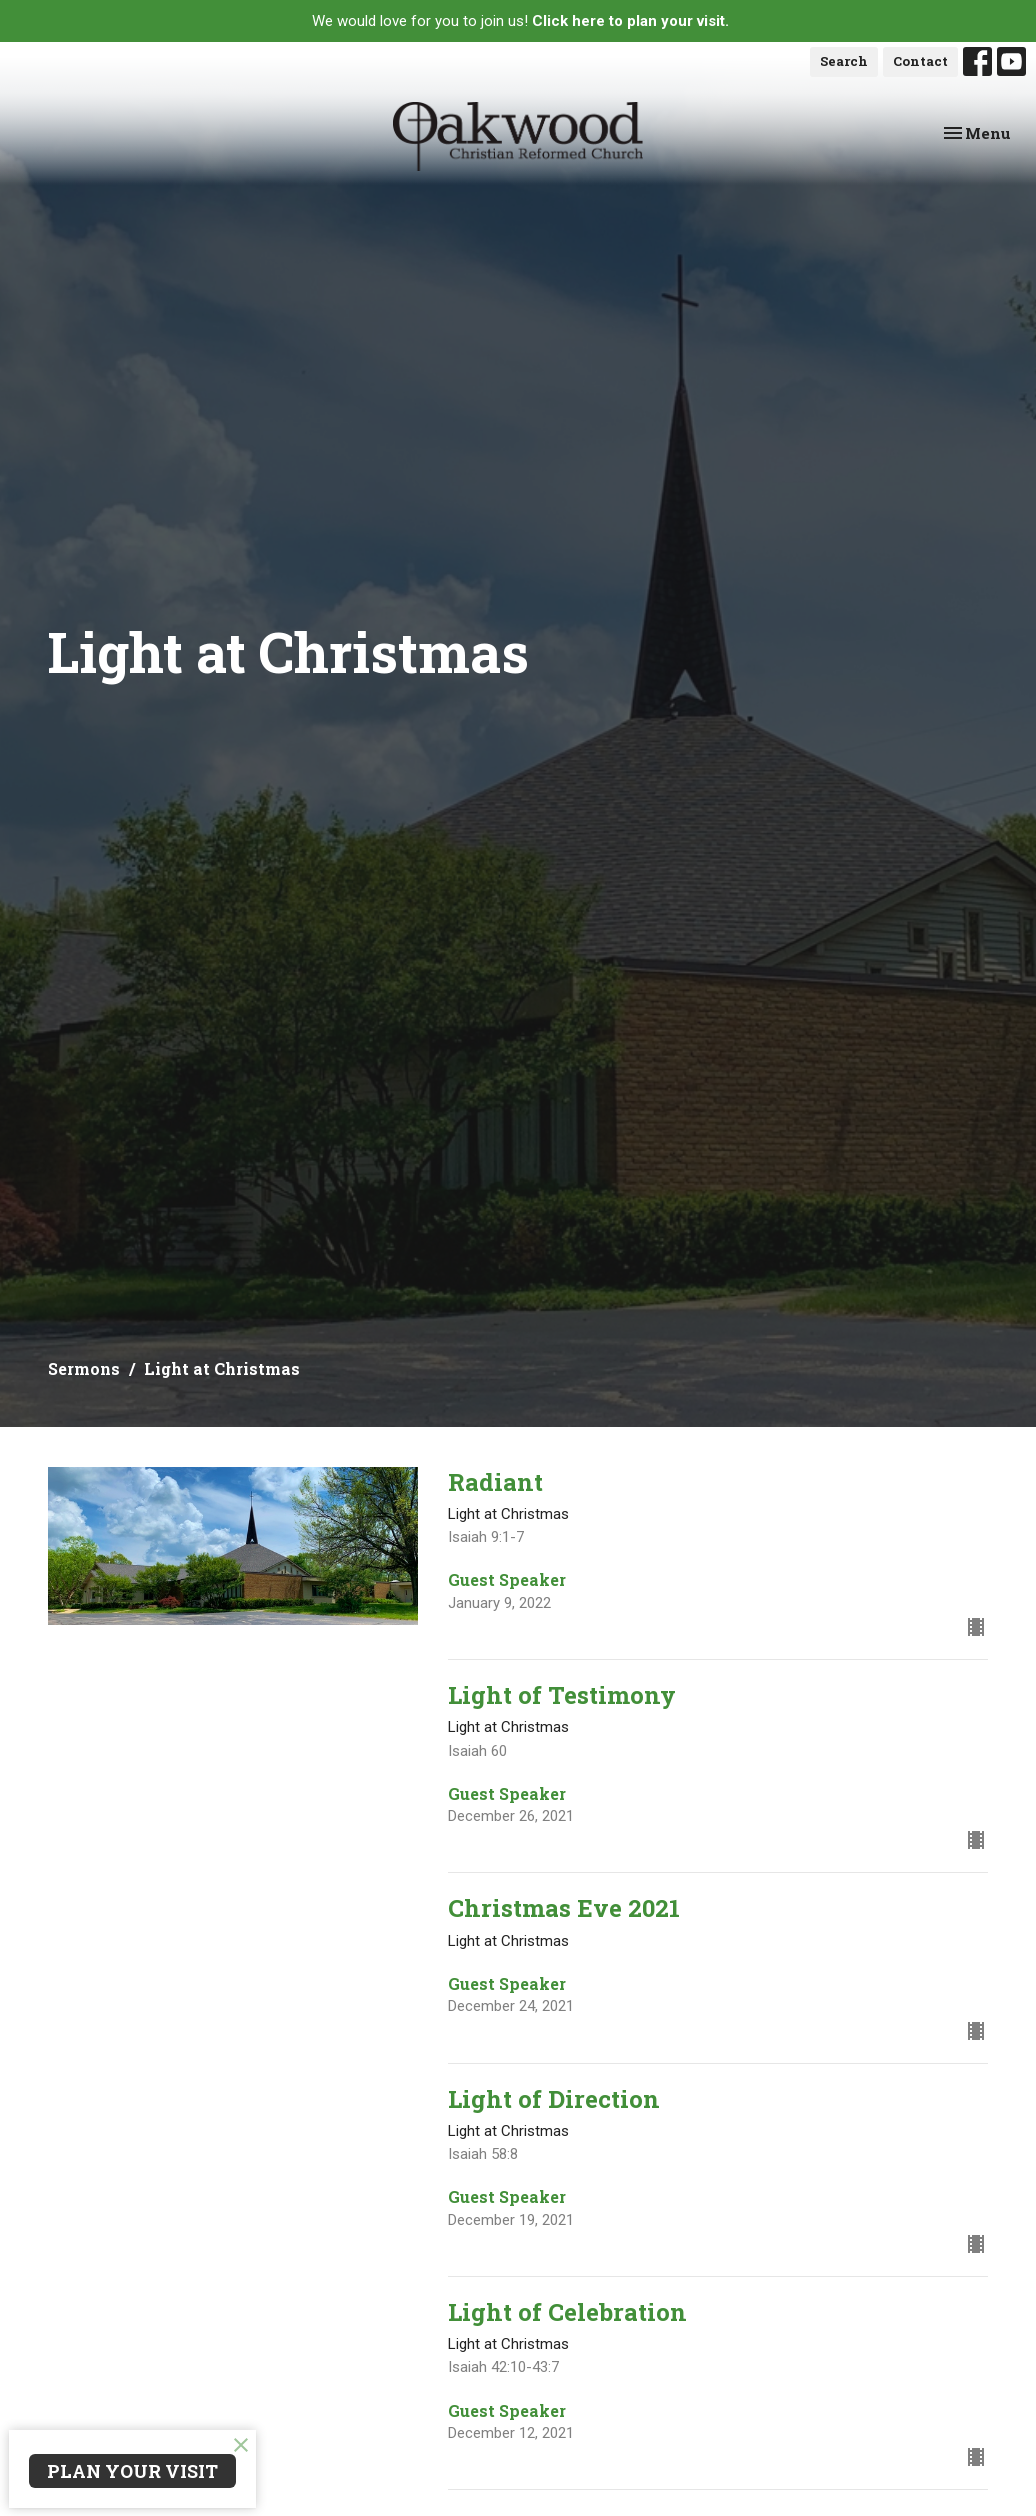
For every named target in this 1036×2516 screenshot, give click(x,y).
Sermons (84, 1368)
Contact (920, 61)
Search (844, 61)
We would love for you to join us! (520, 21)
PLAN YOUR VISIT (132, 2471)
